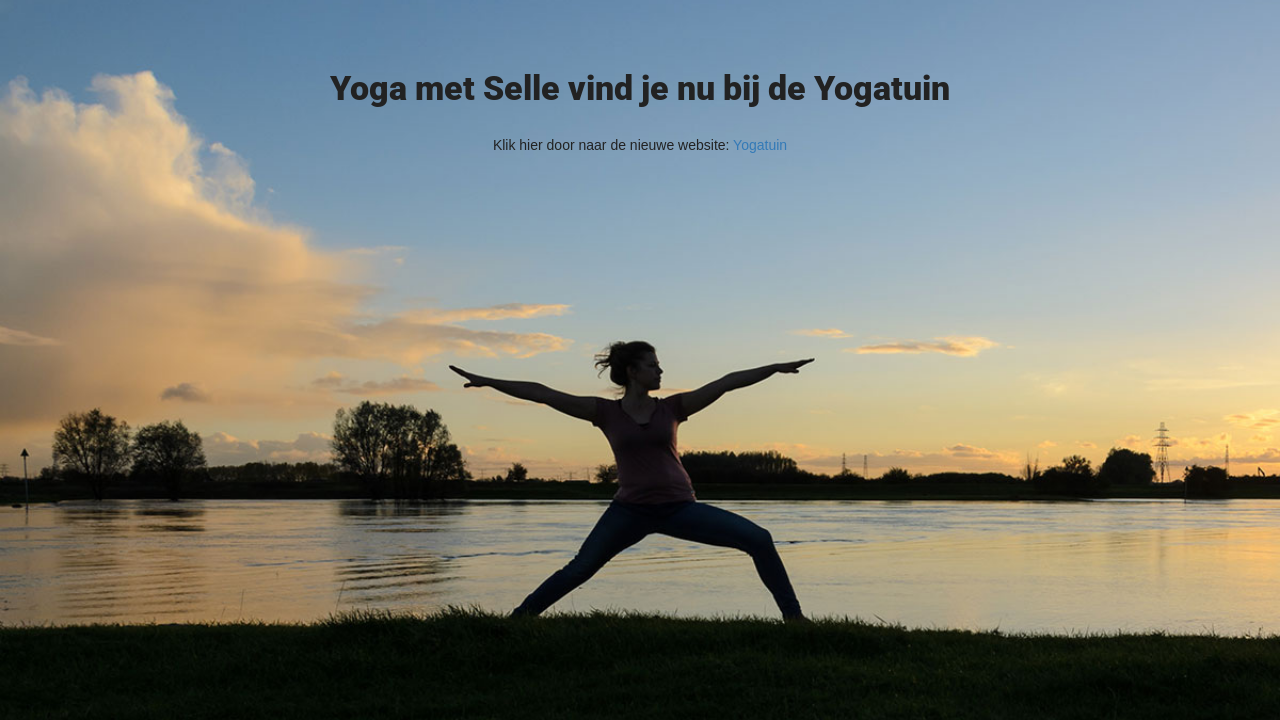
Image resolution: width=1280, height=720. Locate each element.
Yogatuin (760, 145)
